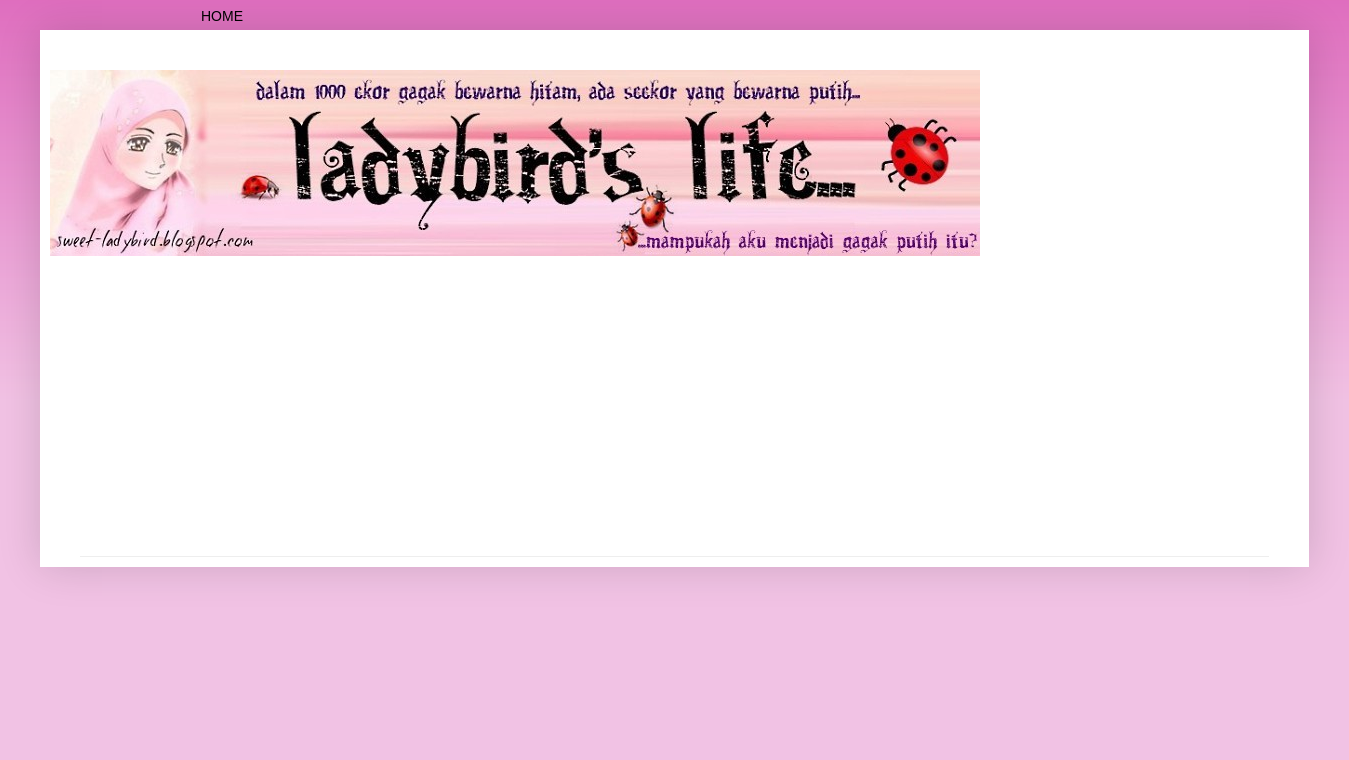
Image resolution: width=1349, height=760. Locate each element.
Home (222, 16)
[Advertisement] (675, 406)
